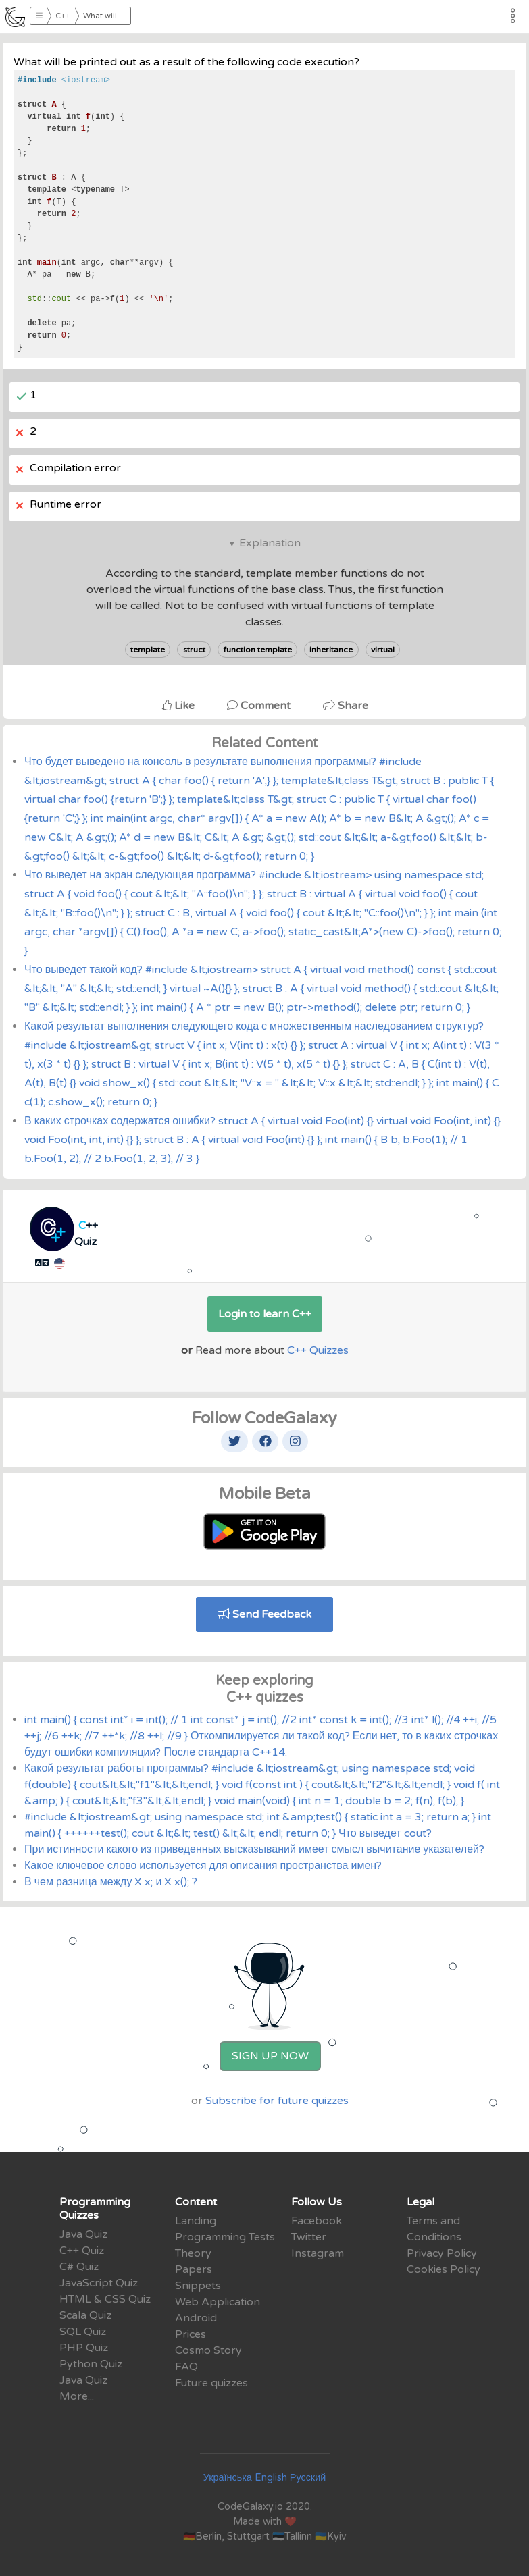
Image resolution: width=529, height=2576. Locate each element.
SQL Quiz (82, 2331)
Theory (193, 2253)
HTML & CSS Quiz (105, 2299)
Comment (260, 705)
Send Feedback (264, 1614)
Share (345, 705)
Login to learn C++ (264, 1314)
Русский (308, 2477)
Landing (195, 2221)
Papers (193, 2269)
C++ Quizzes (318, 1350)
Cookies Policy (443, 2269)
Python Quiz (90, 2364)
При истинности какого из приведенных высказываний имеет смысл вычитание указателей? (254, 1849)
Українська (227, 2477)
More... (76, 2396)
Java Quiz (83, 2234)
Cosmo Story (208, 2350)
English (271, 2477)
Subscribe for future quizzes (277, 2100)
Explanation (270, 543)
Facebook (316, 2221)
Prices (190, 2334)
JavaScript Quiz (98, 2283)
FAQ (186, 2366)
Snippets (198, 2285)
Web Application (217, 2302)
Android (196, 2318)
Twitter (308, 2237)
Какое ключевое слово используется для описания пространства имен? (203, 1865)
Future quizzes (211, 2383)
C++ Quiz (81, 2250)
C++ (62, 15)
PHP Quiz (83, 2348)
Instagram (317, 2253)
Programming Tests (225, 2237)
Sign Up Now (270, 2056)
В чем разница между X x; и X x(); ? (110, 1882)
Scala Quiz (85, 2315)
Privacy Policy (442, 2253)
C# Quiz (79, 2266)
